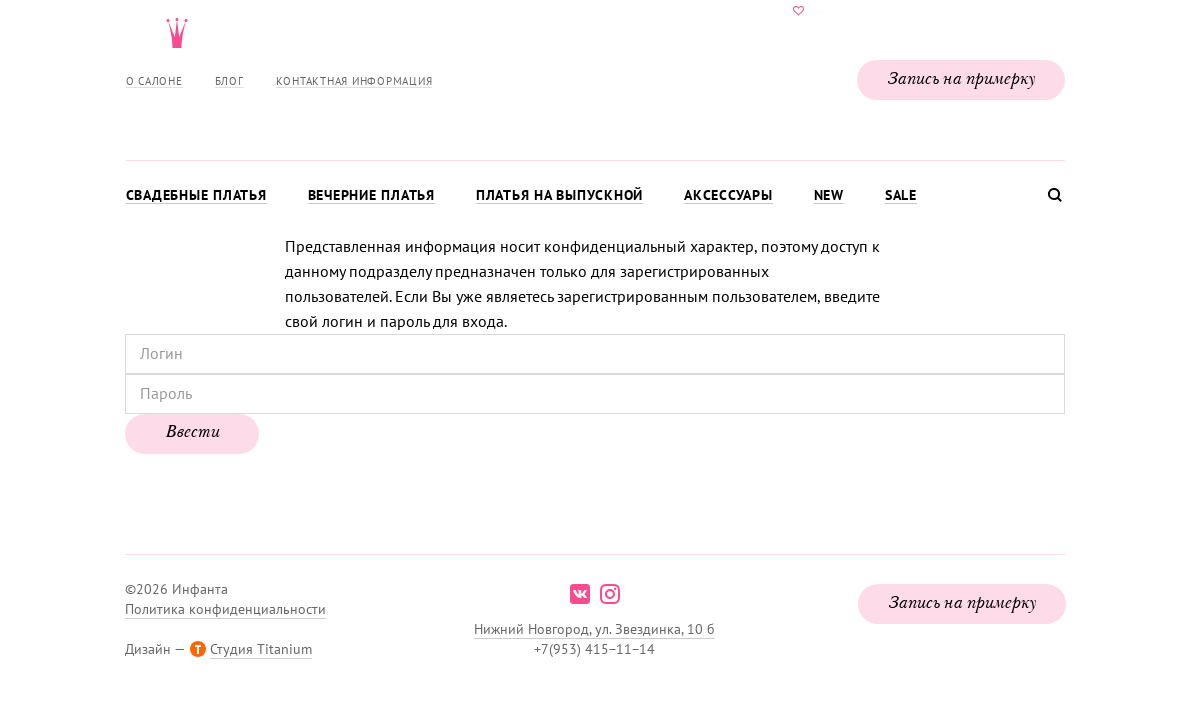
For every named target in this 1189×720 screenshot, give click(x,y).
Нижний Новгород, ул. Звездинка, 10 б (594, 629)
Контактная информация (354, 81)
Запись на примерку (961, 80)
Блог (229, 81)
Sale (901, 195)
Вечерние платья (371, 195)
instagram (610, 594)
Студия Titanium (261, 649)
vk (580, 594)
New (829, 195)
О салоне (154, 81)
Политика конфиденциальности (225, 609)
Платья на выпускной (559, 195)
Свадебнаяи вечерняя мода (595, 76)
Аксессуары (728, 195)
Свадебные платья (196, 195)
